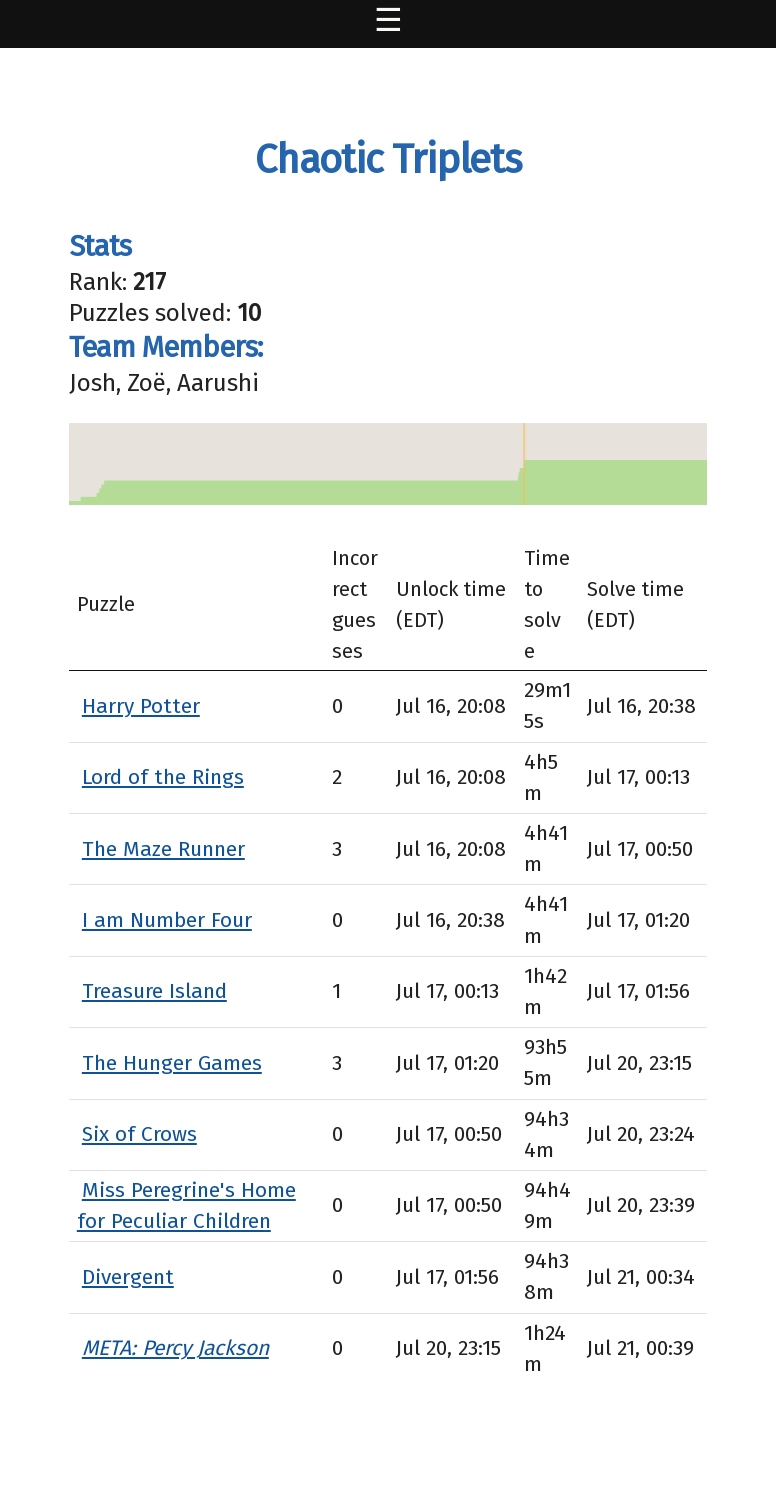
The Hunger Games (172, 1063)
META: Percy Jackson (175, 1348)
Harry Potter (141, 706)
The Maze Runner (163, 849)
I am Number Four (167, 920)
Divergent (128, 1277)
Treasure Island (154, 991)
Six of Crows (139, 1134)
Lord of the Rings (163, 777)
